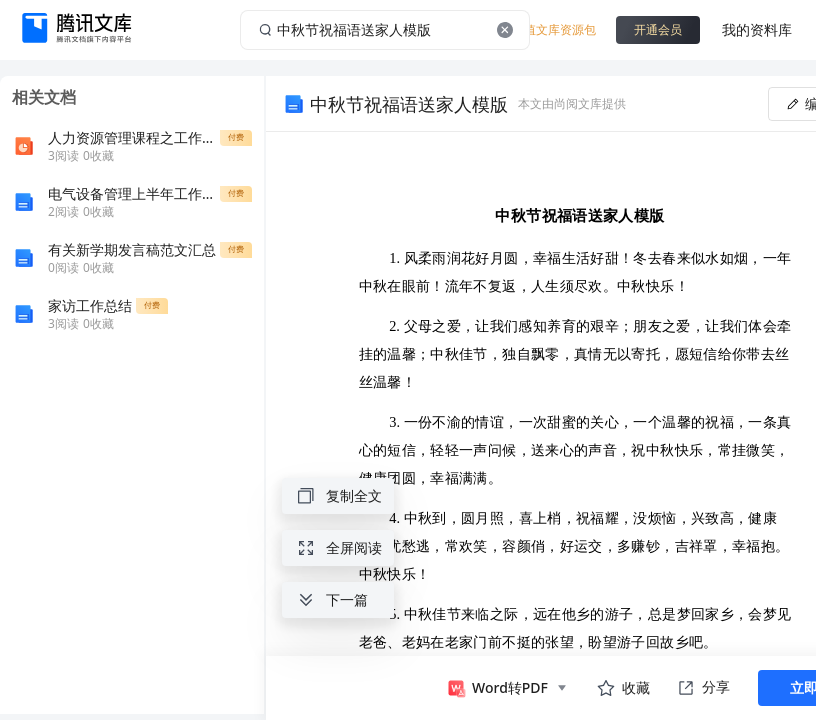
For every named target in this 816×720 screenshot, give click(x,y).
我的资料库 (757, 29)
